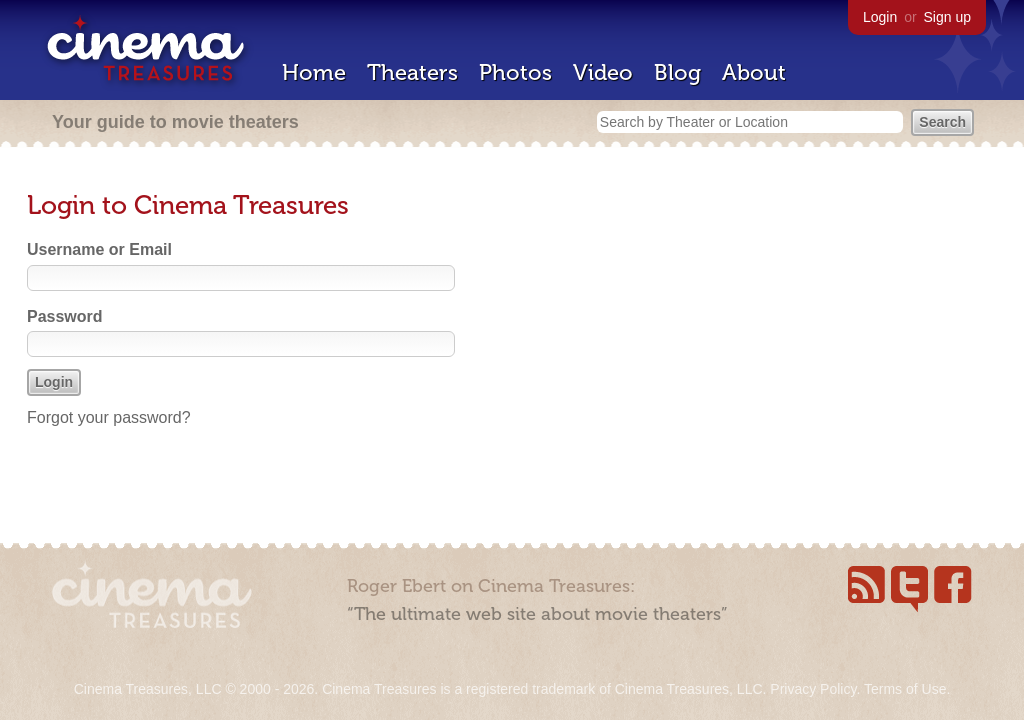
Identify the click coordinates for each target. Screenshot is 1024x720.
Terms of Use (905, 689)
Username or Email (99, 249)
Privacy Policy (813, 689)
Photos (515, 72)
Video (603, 72)
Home (314, 72)
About (754, 72)
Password (65, 316)
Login (880, 17)
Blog (677, 72)
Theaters (412, 72)
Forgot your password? (109, 417)
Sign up (947, 17)
